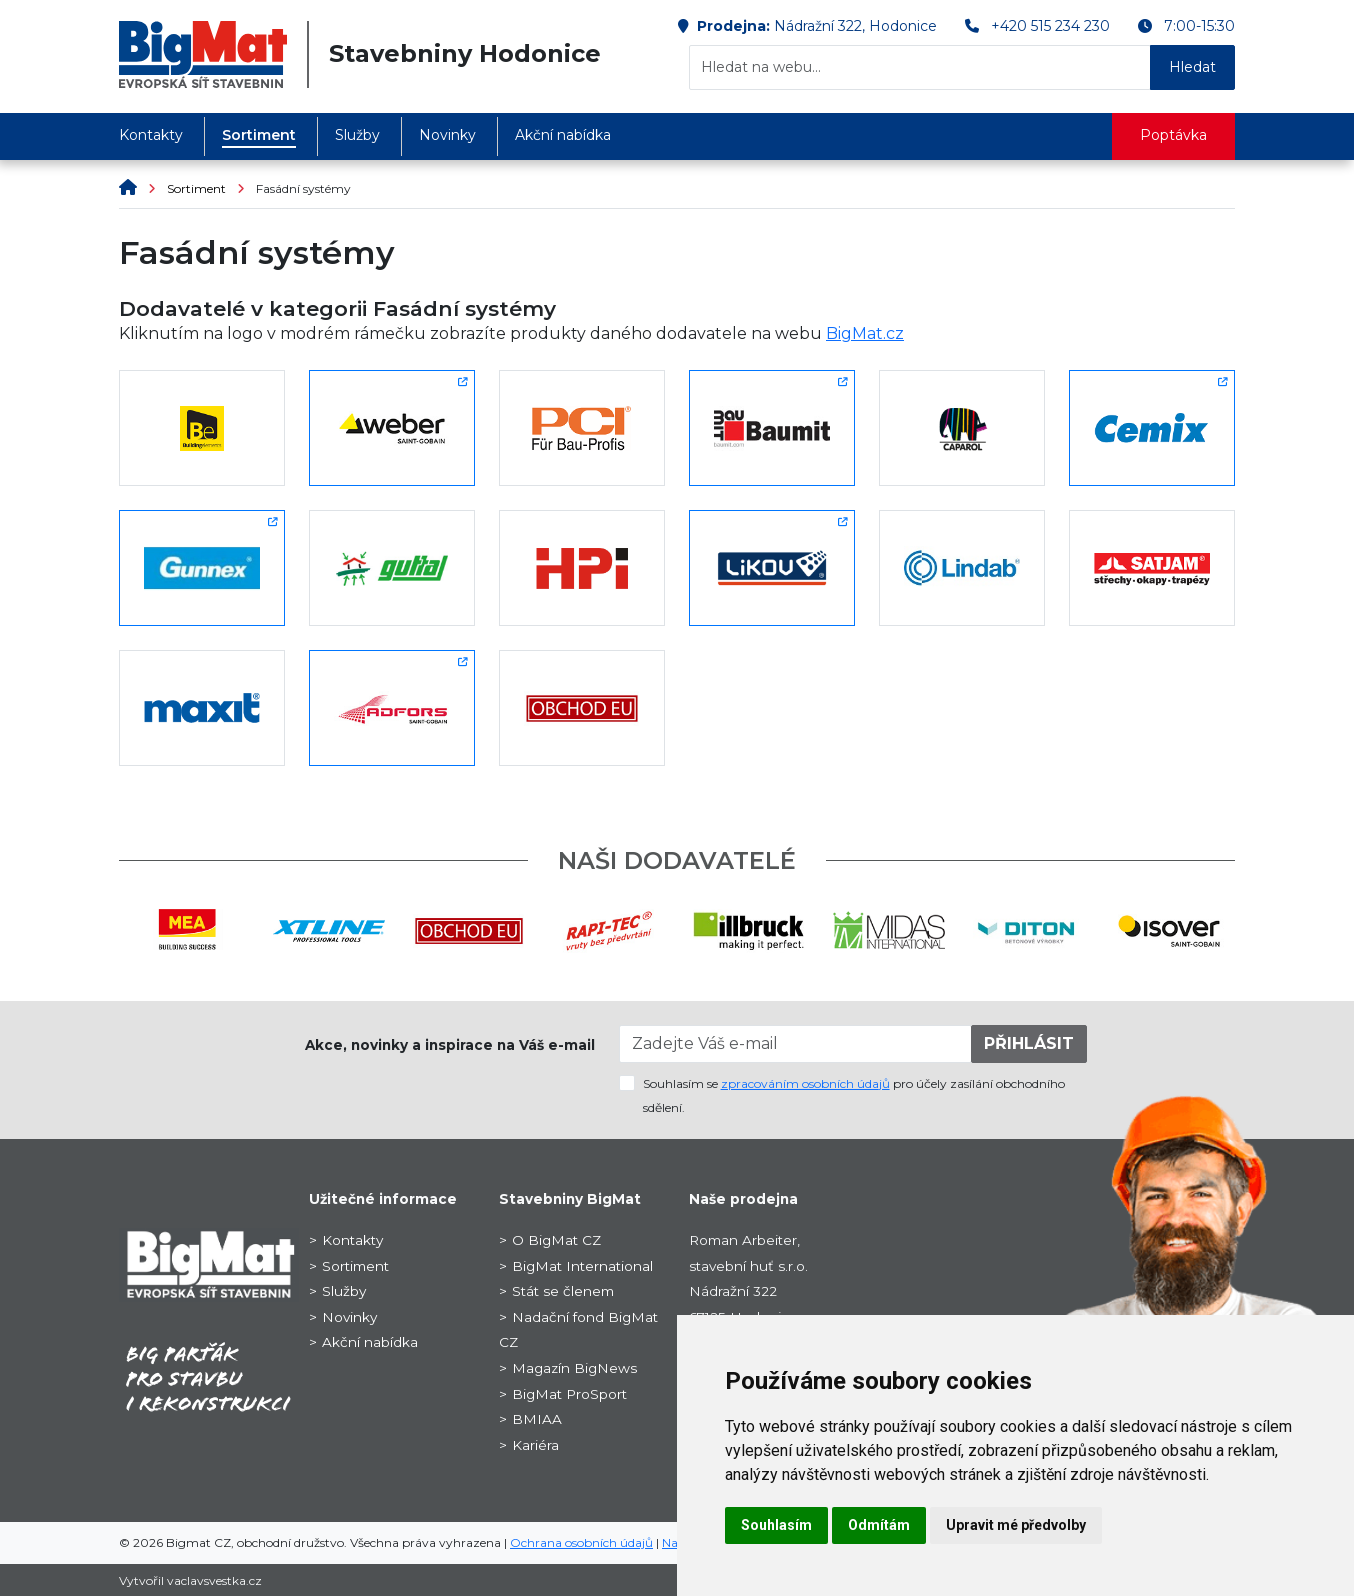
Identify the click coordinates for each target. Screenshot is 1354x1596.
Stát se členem (563, 1291)
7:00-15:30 (1199, 26)
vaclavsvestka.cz (214, 1580)
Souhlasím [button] (776, 1525)
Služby (357, 135)
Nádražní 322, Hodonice (855, 26)
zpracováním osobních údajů (805, 1083)
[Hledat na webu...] (920, 67)
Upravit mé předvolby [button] (1016, 1525)
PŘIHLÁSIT (1029, 1043)
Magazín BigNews (574, 1368)
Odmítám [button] (879, 1525)
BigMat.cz (865, 333)
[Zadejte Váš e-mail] (796, 1044)
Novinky (447, 135)
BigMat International (582, 1266)
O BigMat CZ (556, 1240)
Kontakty (151, 135)
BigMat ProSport (569, 1394)
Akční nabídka (563, 135)
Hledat (1192, 67)
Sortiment (259, 135)
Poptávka (1173, 135)
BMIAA (537, 1419)
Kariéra (535, 1445)
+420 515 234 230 (1050, 26)
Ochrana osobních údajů (581, 1542)
